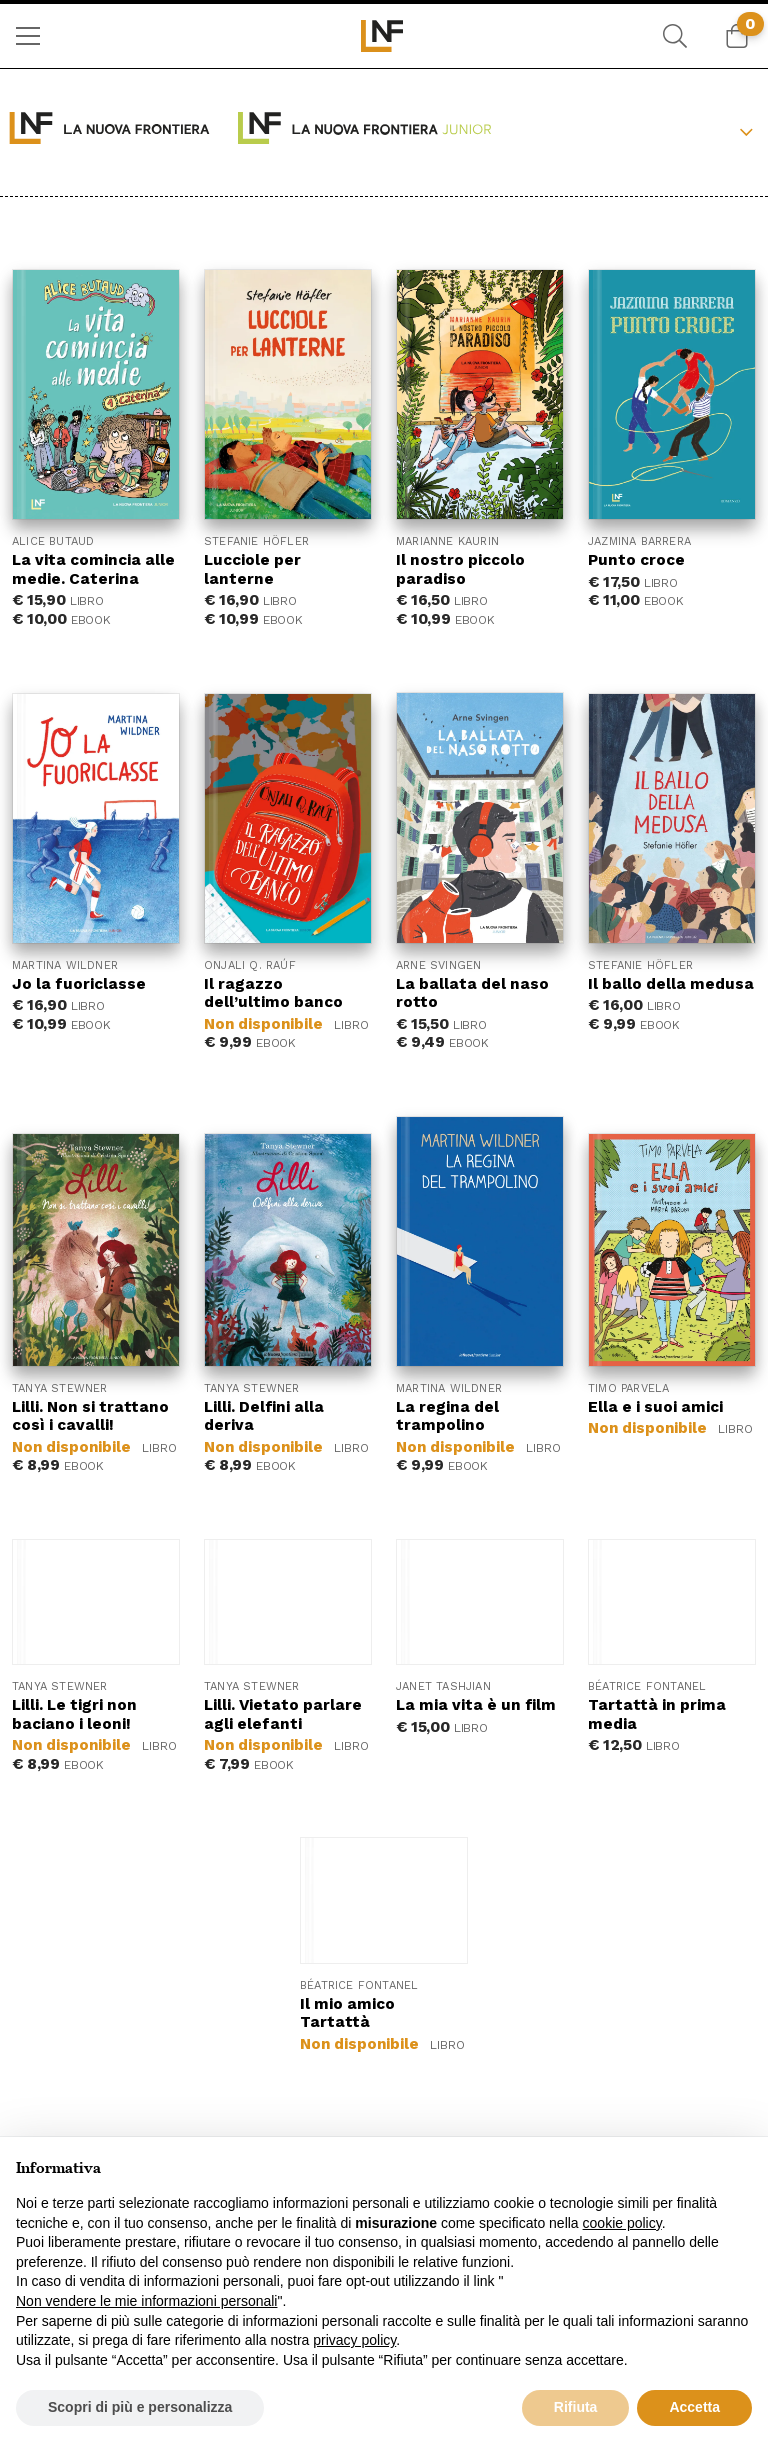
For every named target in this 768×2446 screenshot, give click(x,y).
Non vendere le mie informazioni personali (146, 2301)
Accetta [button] (694, 2407)
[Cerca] (675, 36)
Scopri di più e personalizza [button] (140, 2407)
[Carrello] (737, 36)
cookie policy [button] (622, 2223)
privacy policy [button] (354, 2340)
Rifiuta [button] (576, 2407)
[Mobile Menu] (28, 36)
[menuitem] (28, 36)
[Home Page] (384, 36)
